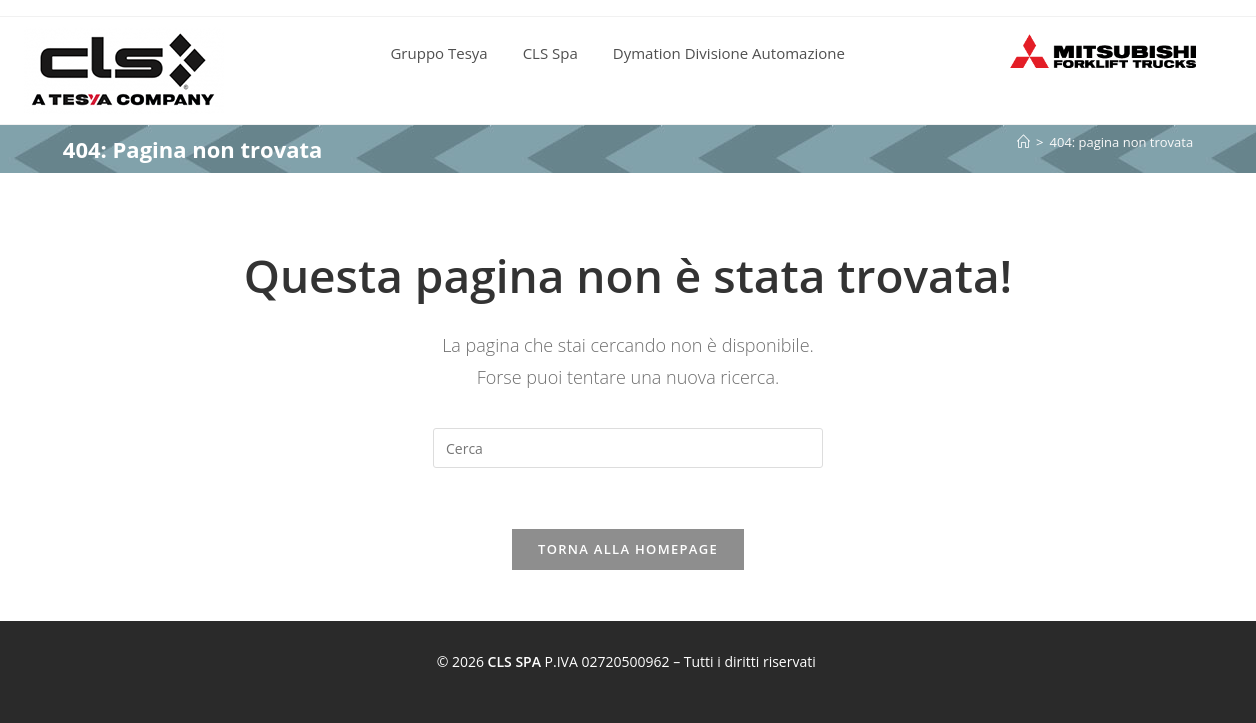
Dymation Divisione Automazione (729, 53)
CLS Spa (550, 53)
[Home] (1023, 142)
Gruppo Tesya (438, 53)
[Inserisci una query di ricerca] (628, 448)
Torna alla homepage (628, 549)
